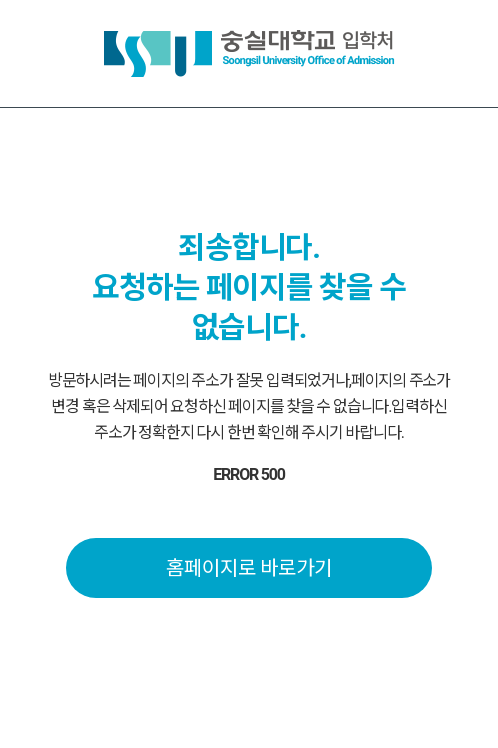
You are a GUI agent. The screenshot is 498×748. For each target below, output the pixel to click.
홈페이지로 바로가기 (249, 568)
